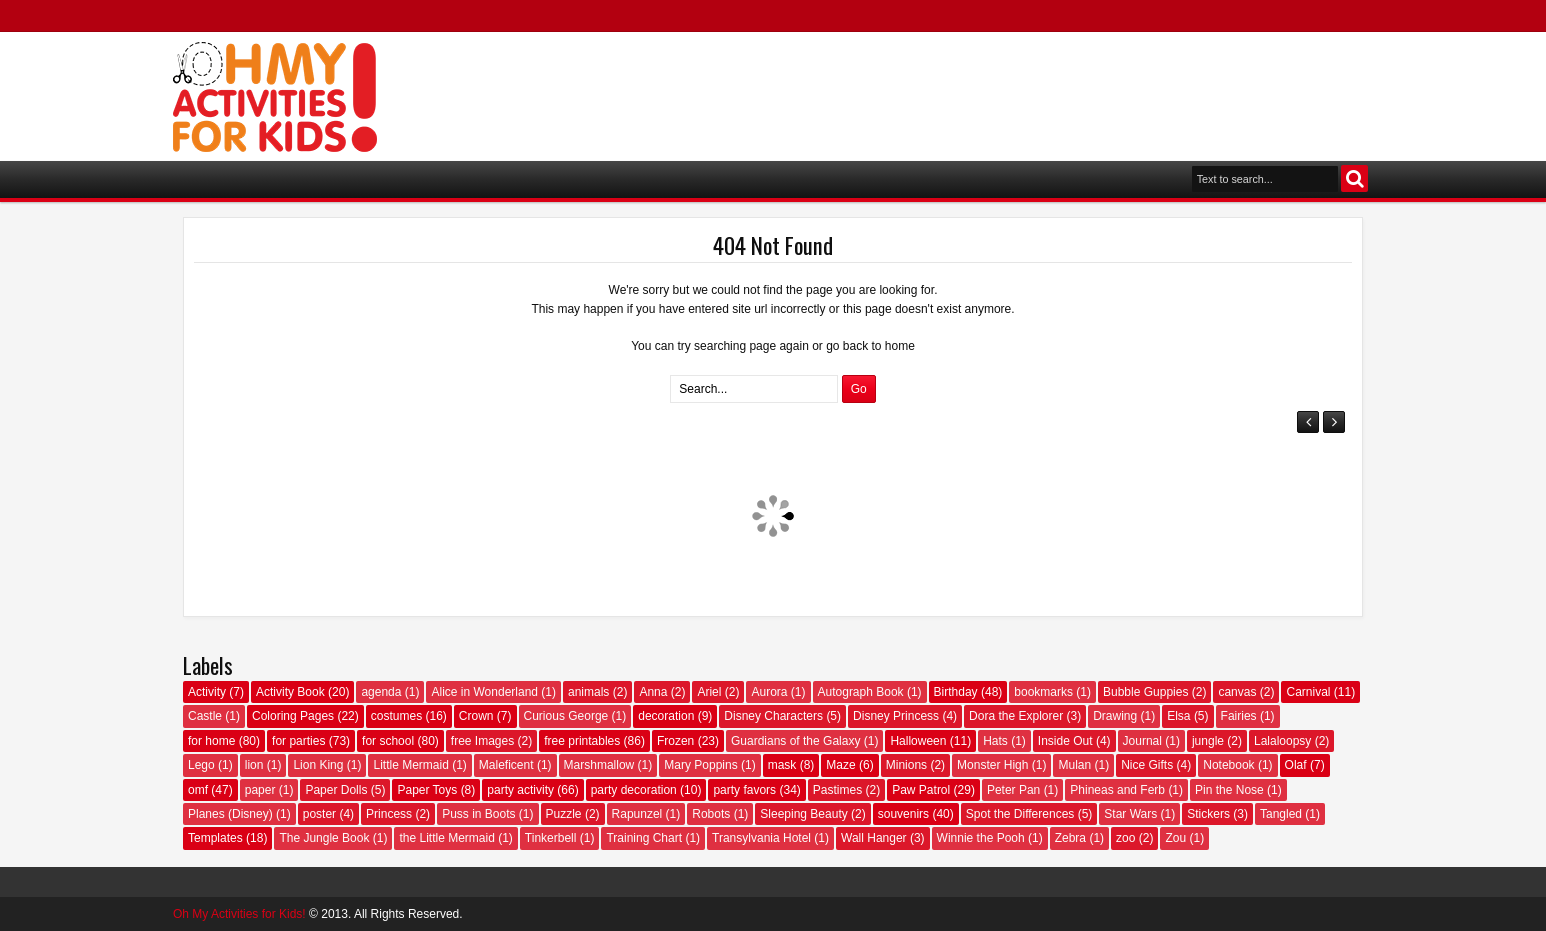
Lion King (318, 765)
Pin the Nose (1229, 790)
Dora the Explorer (1016, 716)
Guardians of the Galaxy (795, 741)
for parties (298, 741)
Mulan (1074, 765)
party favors (744, 790)
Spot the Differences (1020, 814)
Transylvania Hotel (761, 838)
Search (1354, 178)
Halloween (918, 741)
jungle (1208, 741)
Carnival (1308, 692)
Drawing (1115, 716)
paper (260, 790)
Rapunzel (637, 814)
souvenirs (903, 814)
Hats (995, 741)
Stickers (1208, 814)
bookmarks (1043, 692)
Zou (1175, 838)
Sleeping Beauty (803, 814)
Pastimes (837, 790)
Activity (207, 692)
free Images (482, 741)
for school (388, 741)
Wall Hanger (874, 838)
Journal (1142, 741)
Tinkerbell (551, 838)
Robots (711, 814)
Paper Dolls (336, 790)
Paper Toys (427, 790)
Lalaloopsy (1282, 741)
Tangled (1281, 814)
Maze (840, 765)
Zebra (1070, 838)
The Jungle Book (324, 838)
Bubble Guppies (1145, 692)
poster (319, 814)
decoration (666, 716)
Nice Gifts (1147, 765)
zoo (1125, 838)
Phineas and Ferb (1117, 790)
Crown (476, 716)
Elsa (1178, 716)
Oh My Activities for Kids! (239, 914)
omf (198, 790)
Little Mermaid (410, 765)
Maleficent (506, 765)
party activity (520, 790)
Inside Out (1065, 741)
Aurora (769, 692)
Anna (653, 692)
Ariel (709, 692)
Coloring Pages (293, 716)
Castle (205, 716)
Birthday (956, 692)
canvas (1237, 692)
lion (254, 765)
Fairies (1239, 716)
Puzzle (564, 814)
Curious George (566, 716)
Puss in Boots (478, 814)
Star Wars (1130, 814)
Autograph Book (861, 692)
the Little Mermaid (446, 838)
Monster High (992, 765)
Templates (215, 838)
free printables (582, 741)
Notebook (1228, 765)
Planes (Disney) (230, 814)
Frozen (675, 741)
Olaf (1296, 765)
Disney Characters (773, 716)
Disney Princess (896, 716)
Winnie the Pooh (981, 838)
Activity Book (290, 692)
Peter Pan (1013, 790)
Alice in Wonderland (484, 692)
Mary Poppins (700, 765)
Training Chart (644, 838)
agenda (381, 692)
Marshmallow (599, 765)
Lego (201, 765)
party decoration (634, 790)
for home (211, 741)
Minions (906, 765)
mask (782, 765)
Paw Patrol (921, 790)
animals (588, 692)
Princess (389, 814)
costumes (396, 716)
